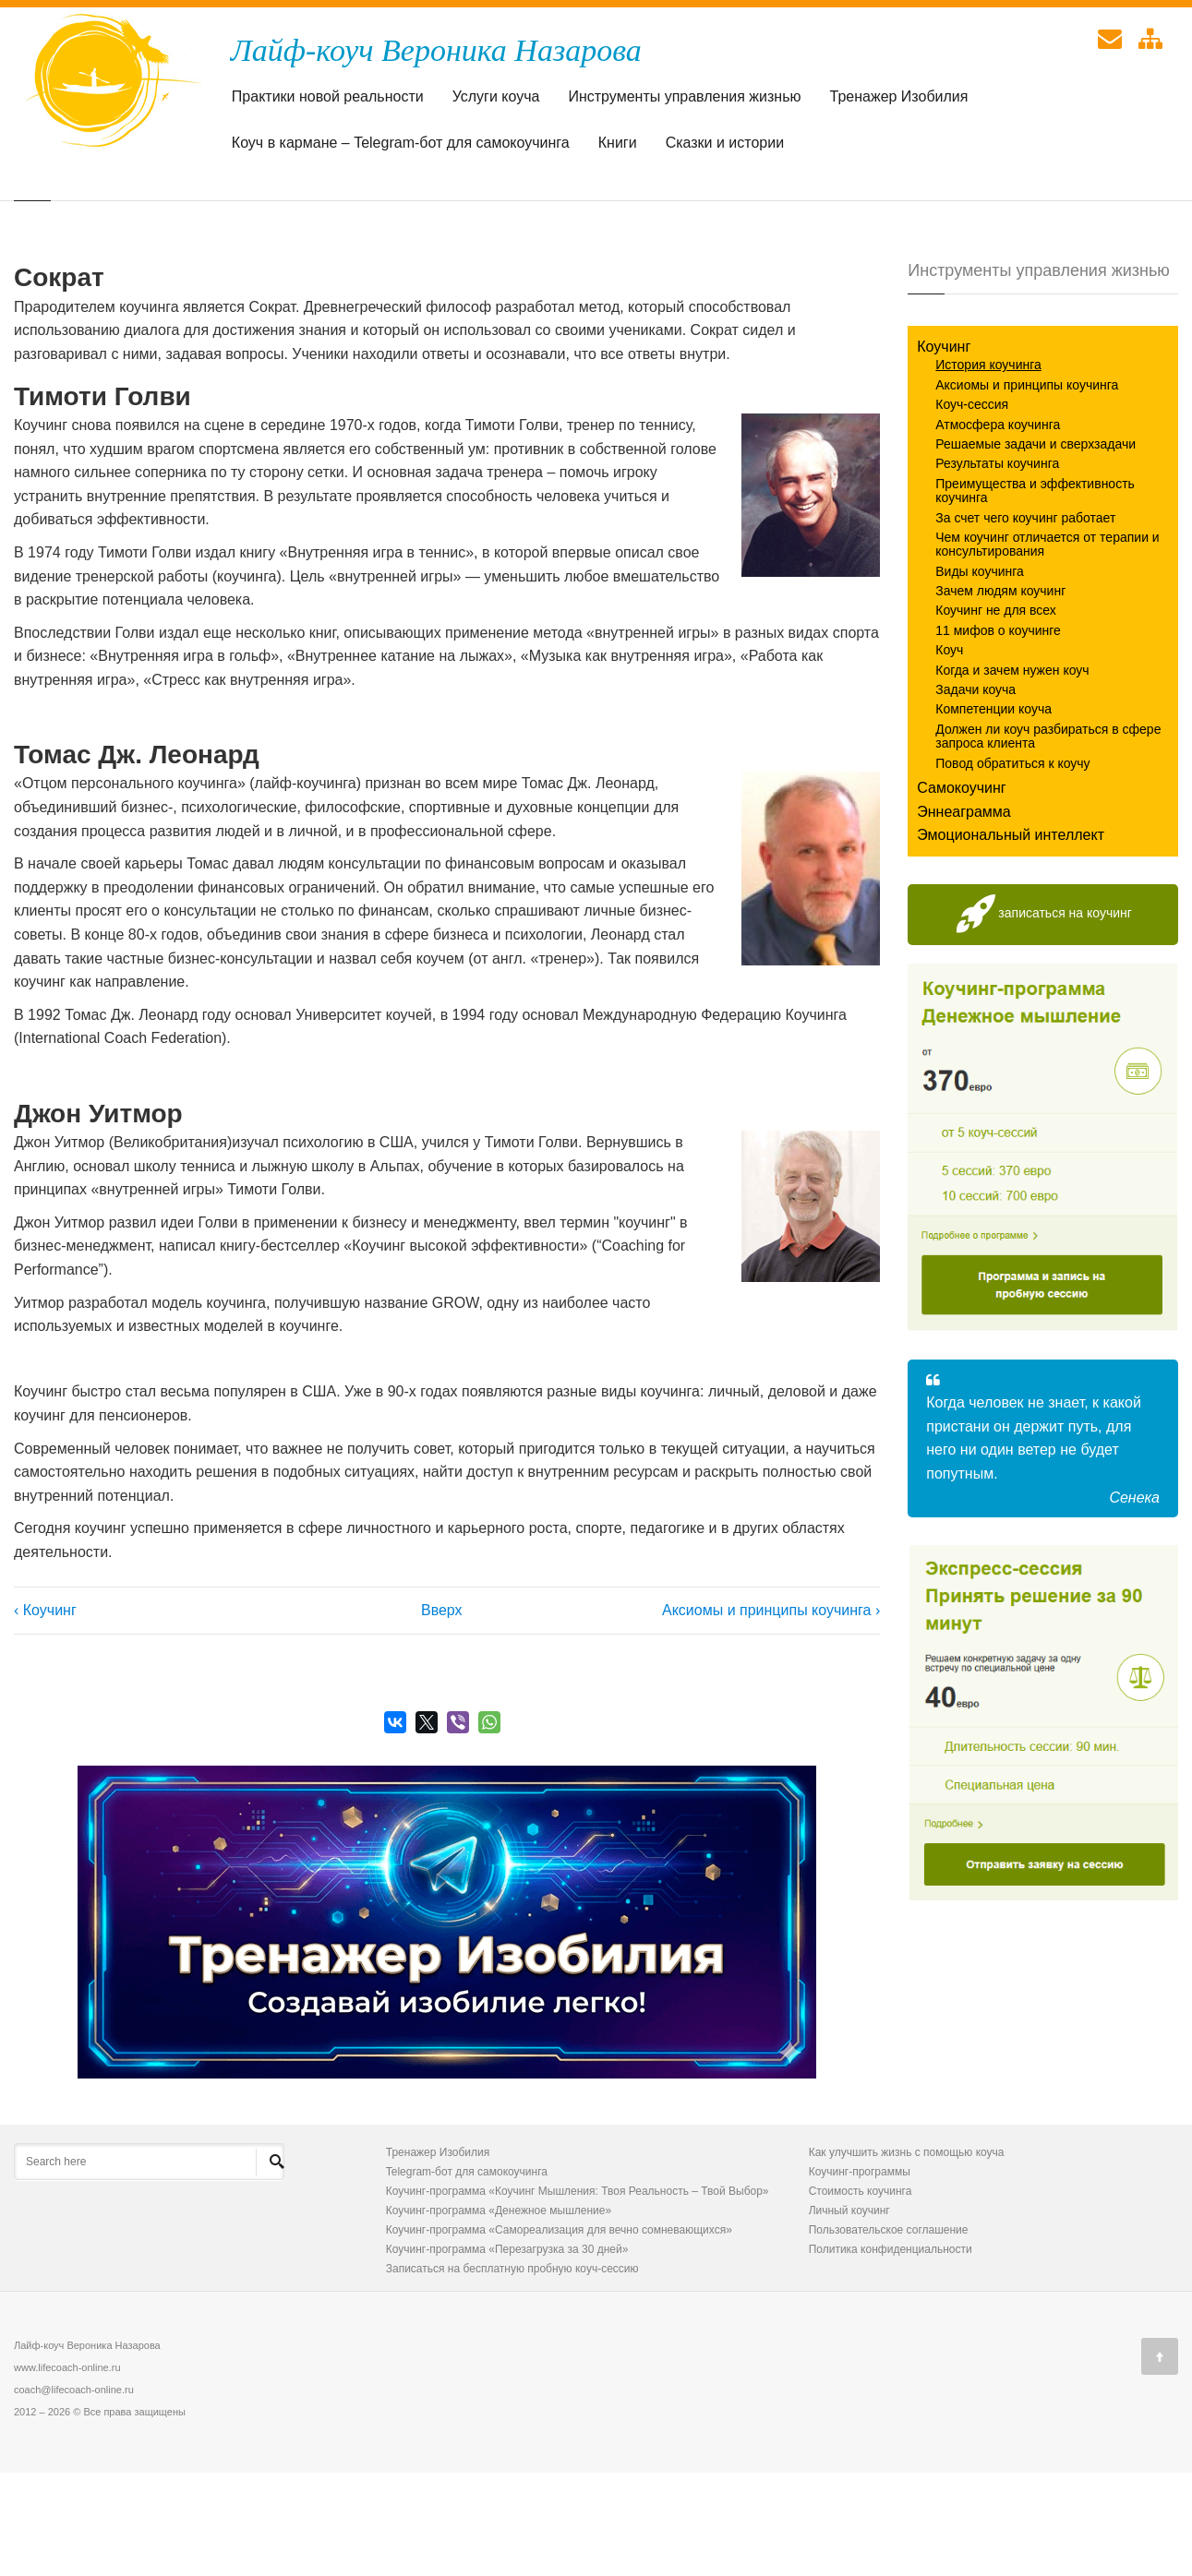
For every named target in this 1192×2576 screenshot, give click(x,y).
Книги (617, 147)
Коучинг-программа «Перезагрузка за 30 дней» (507, 2352)
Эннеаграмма (964, 915)
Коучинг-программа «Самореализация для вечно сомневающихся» (559, 2333)
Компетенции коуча (993, 812)
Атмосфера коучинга (997, 528)
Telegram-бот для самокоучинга (467, 2275)
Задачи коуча (975, 792)
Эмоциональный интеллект (1010, 938)
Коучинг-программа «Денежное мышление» (498, 2313)
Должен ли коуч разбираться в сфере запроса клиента (1048, 839)
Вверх (438, 1713)
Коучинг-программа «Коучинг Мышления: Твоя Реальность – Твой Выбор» (577, 2294)
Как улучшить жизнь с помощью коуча (907, 2255)
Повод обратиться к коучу (1012, 866)
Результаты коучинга (997, 566)
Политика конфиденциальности (890, 2352)
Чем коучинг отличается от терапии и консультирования (1047, 647)
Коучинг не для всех (995, 713)
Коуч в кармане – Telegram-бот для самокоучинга (401, 147)
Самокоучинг (961, 891)
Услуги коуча (496, 101)
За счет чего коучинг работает (1025, 621)
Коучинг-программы (859, 2275)
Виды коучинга (979, 674)
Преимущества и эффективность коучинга (1035, 594)
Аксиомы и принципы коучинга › (771, 1713)
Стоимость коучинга (860, 2294)
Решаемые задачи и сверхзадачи (1035, 547)
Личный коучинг (849, 2313)
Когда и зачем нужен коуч (1012, 773)
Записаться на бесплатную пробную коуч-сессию (512, 2372)
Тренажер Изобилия (899, 101)
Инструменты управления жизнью (684, 101)
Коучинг (943, 450)
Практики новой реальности (328, 101)
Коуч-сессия (971, 507)
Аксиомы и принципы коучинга (1026, 488)
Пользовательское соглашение (889, 2333)
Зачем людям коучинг (1000, 694)
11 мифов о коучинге (998, 733)
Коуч (949, 753)
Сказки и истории (725, 147)
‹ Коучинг (45, 1713)
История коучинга (988, 468)
